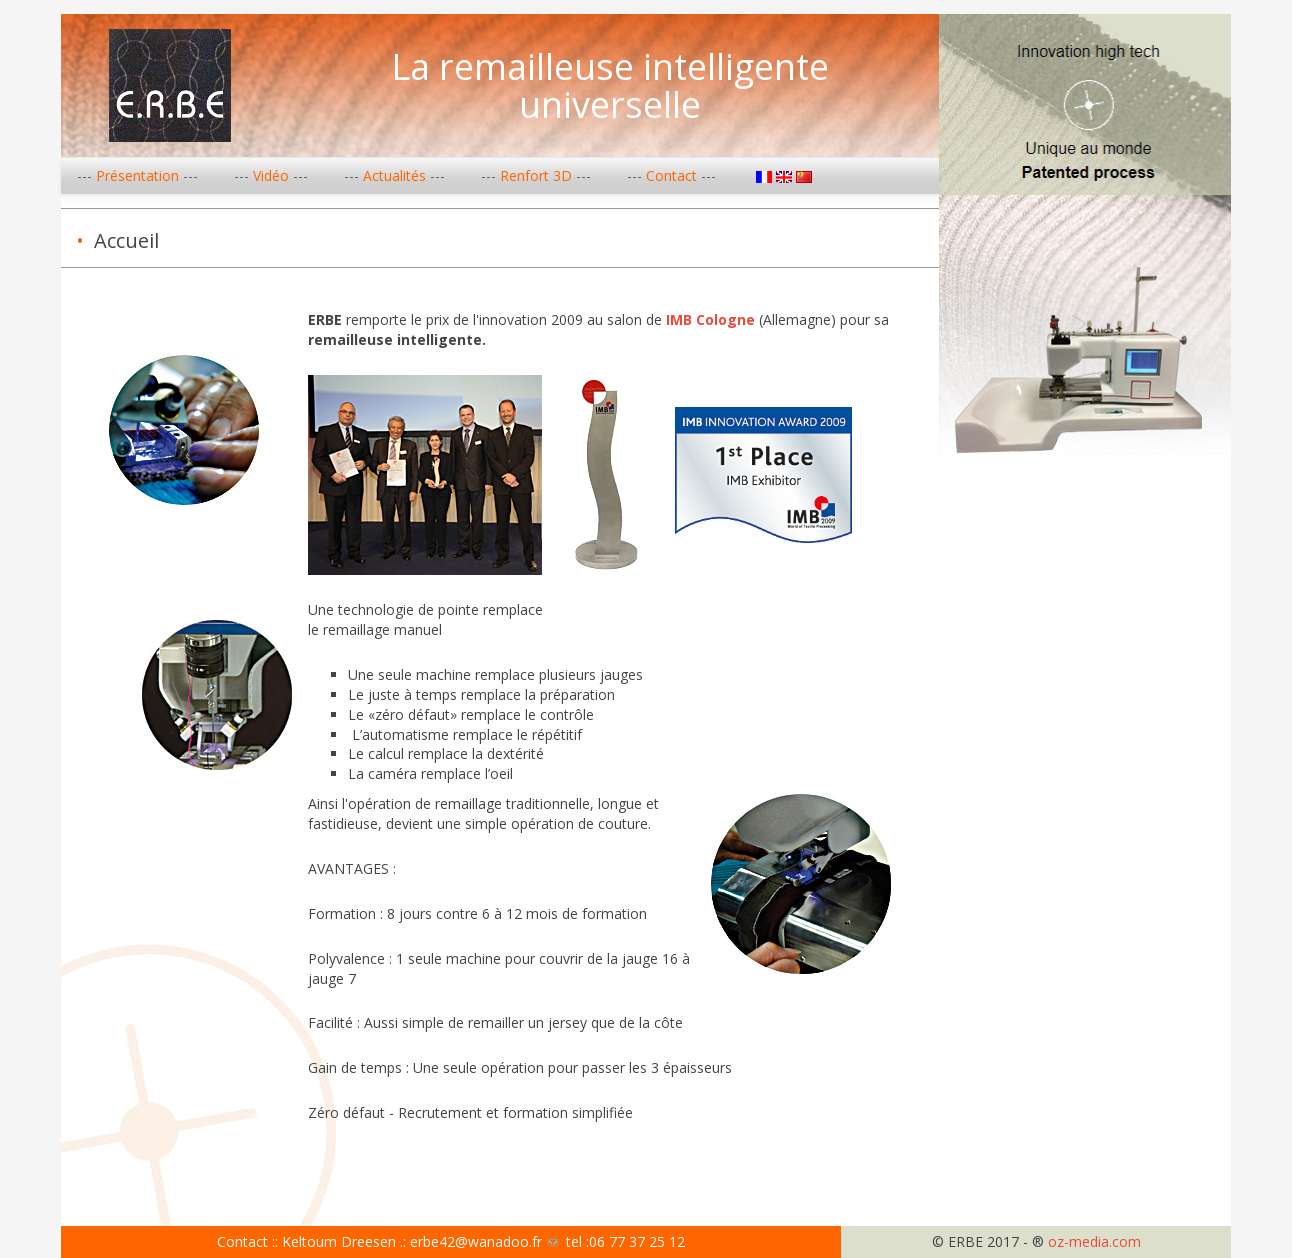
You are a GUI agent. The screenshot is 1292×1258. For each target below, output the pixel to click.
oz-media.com (1094, 1241)
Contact (671, 175)
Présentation (137, 175)
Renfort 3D (536, 175)
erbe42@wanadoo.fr (484, 1241)
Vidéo (271, 175)
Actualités (394, 175)
